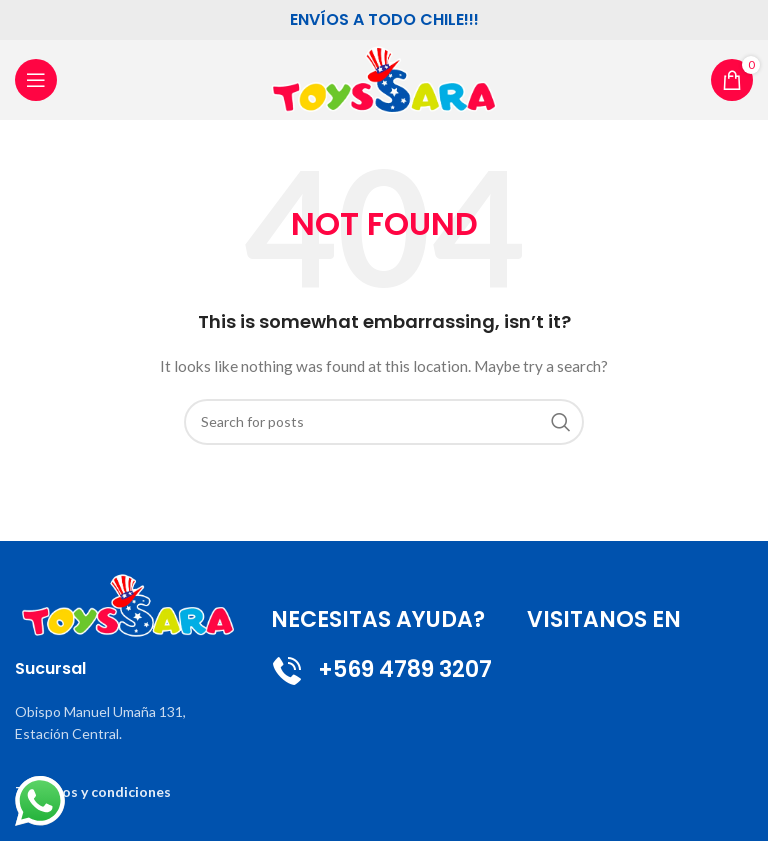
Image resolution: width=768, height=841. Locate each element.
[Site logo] (384, 78)
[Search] (384, 422)
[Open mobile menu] (36, 80)
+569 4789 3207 (381, 669)
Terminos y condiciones (93, 791)
